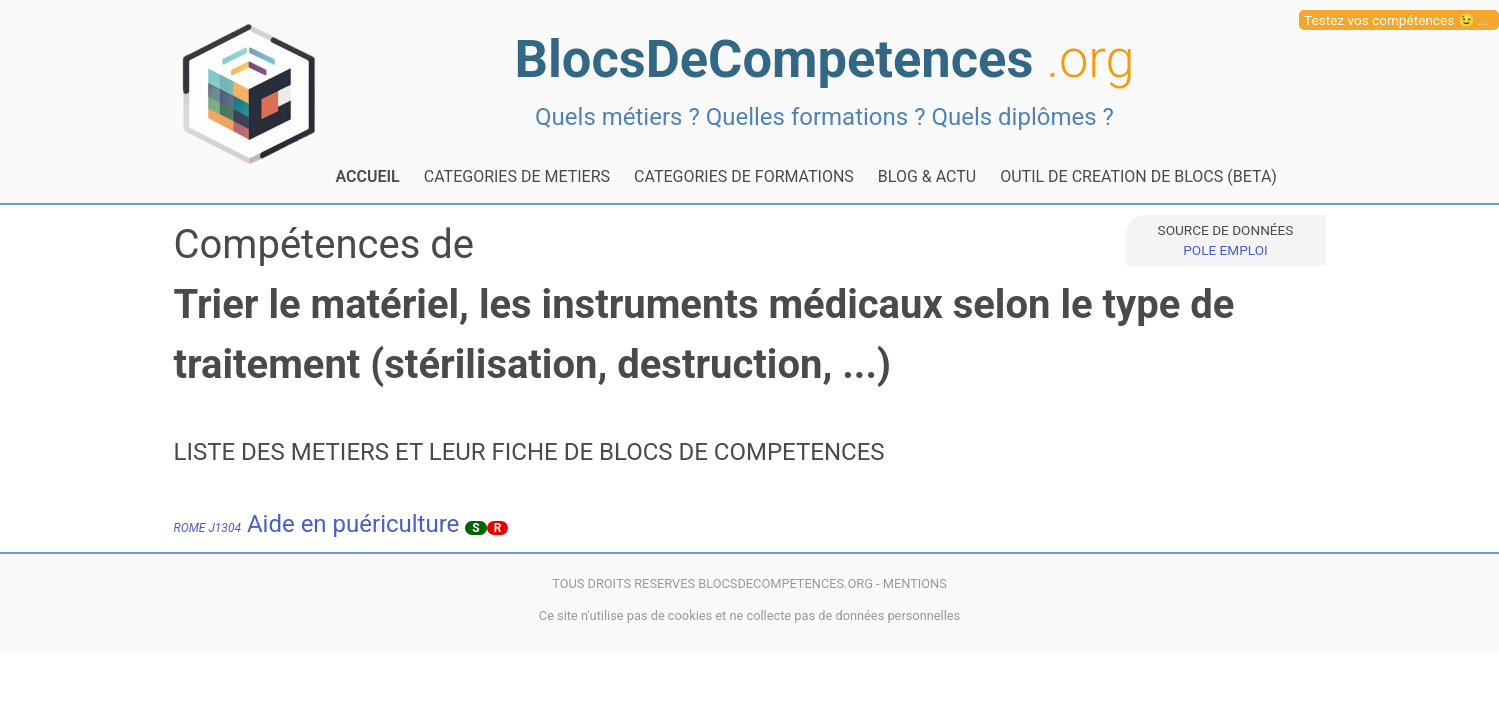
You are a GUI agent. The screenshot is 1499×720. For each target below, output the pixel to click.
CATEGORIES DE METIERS (517, 176)
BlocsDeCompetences (824, 59)
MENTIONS (915, 583)
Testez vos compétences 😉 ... (1396, 20)
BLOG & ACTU (927, 176)
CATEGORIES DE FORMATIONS (744, 176)
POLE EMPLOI (1225, 250)
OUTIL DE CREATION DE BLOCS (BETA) (1138, 176)
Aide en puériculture (317, 524)
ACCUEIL (368, 176)
